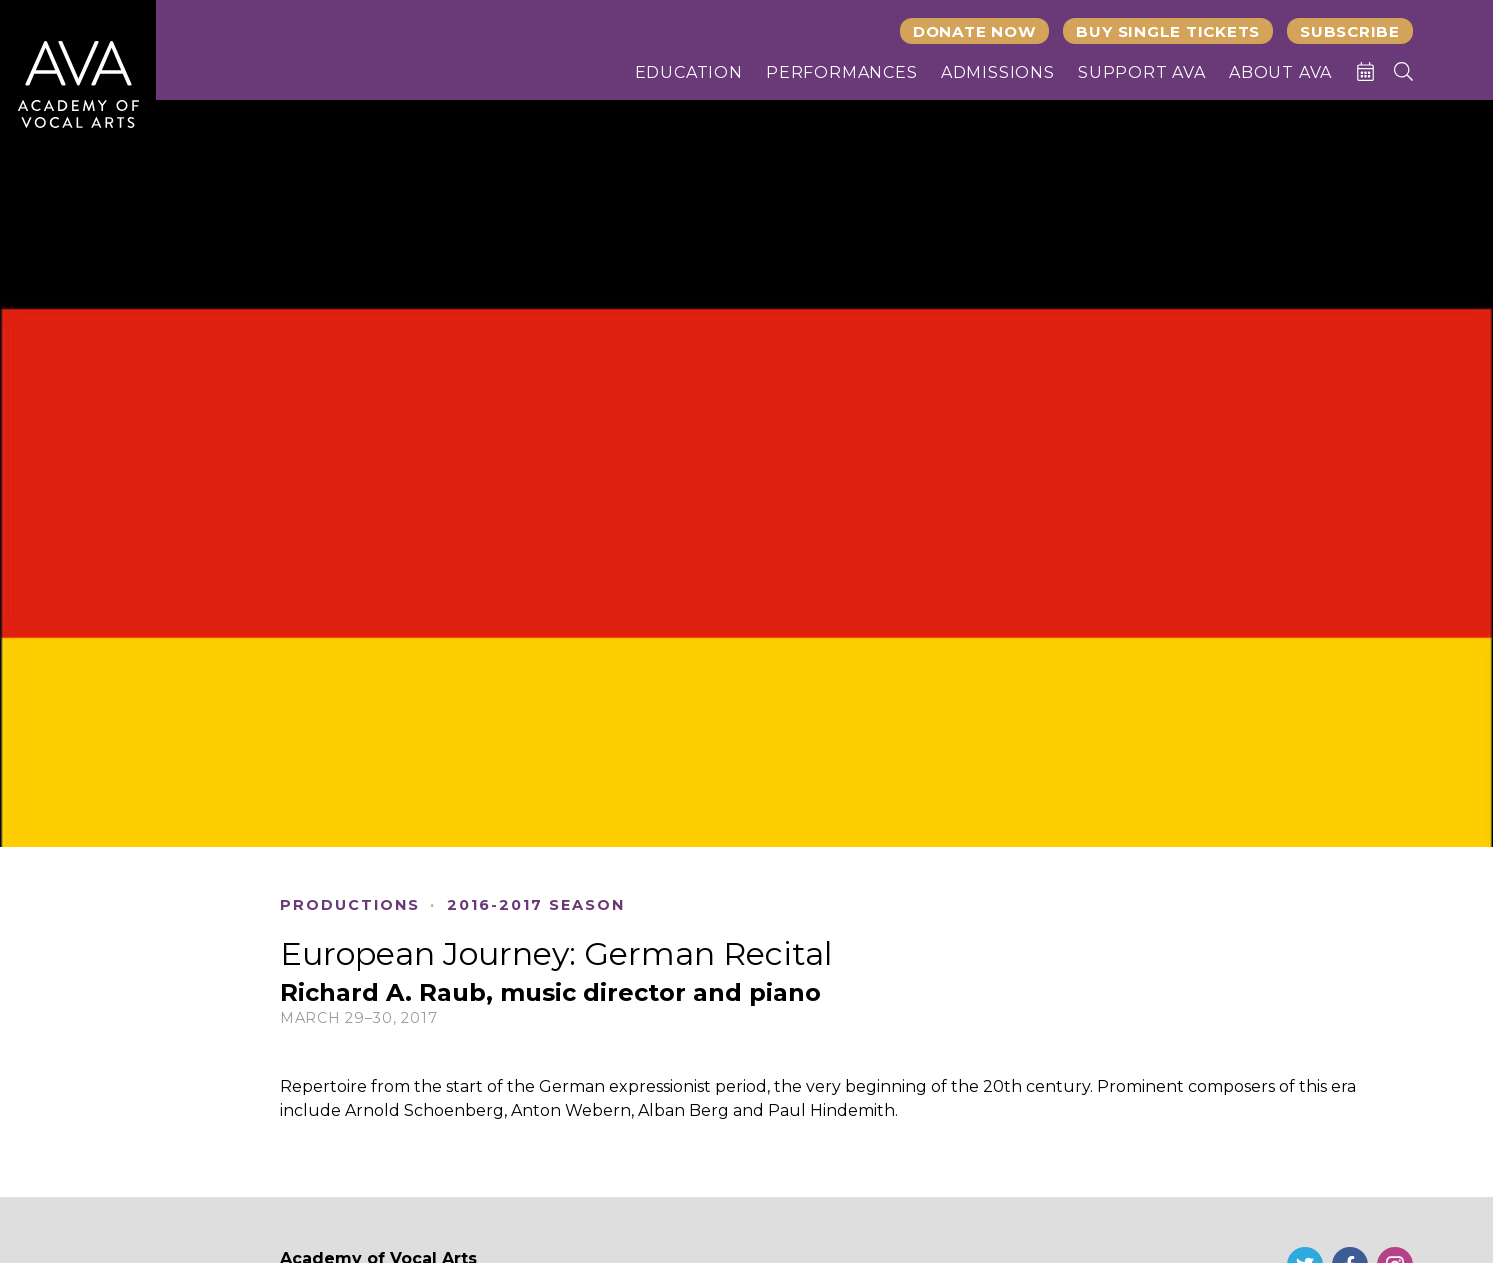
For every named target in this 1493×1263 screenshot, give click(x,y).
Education (689, 72)
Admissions (998, 72)
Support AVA (1142, 72)
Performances (842, 72)
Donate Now (975, 31)
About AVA (1280, 72)
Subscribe (1350, 31)
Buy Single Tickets (1168, 31)
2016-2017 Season (536, 905)
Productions (350, 905)
